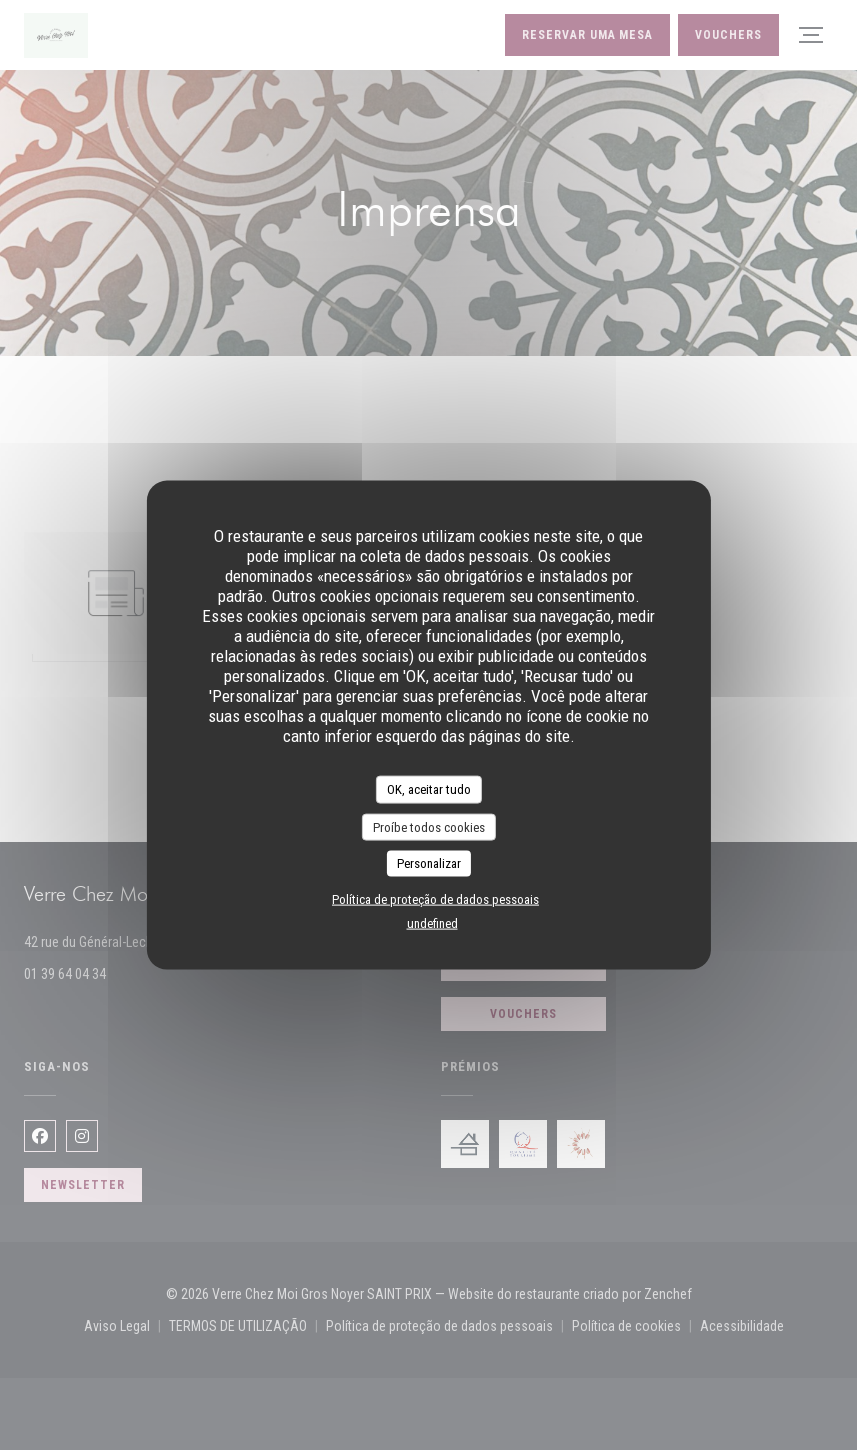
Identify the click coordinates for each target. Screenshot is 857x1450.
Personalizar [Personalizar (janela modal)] (429, 863)
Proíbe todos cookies (429, 826)
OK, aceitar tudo (429, 789)
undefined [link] (432, 922)
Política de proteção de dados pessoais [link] (435, 898)
